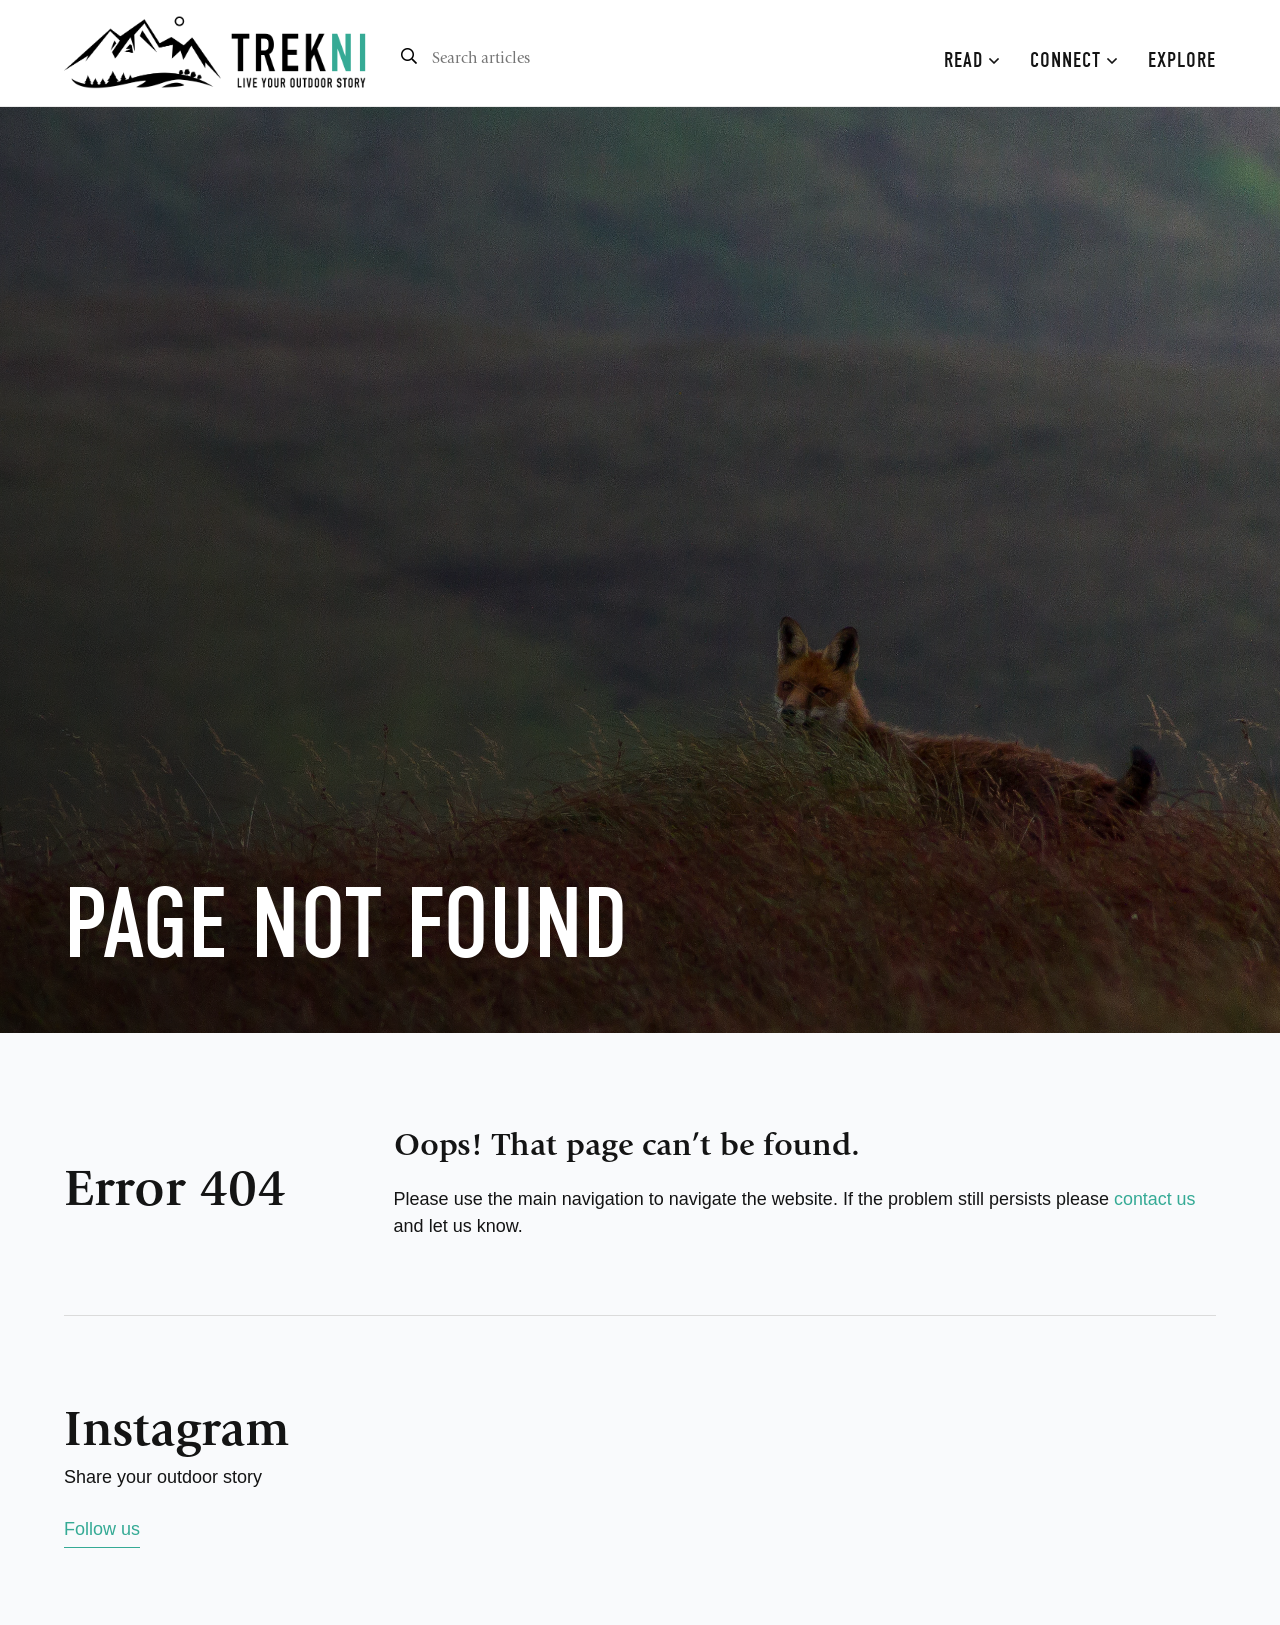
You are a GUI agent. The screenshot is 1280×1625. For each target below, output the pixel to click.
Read (972, 60)
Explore (1182, 60)
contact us (1155, 1199)
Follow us (102, 1529)
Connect (1074, 60)
